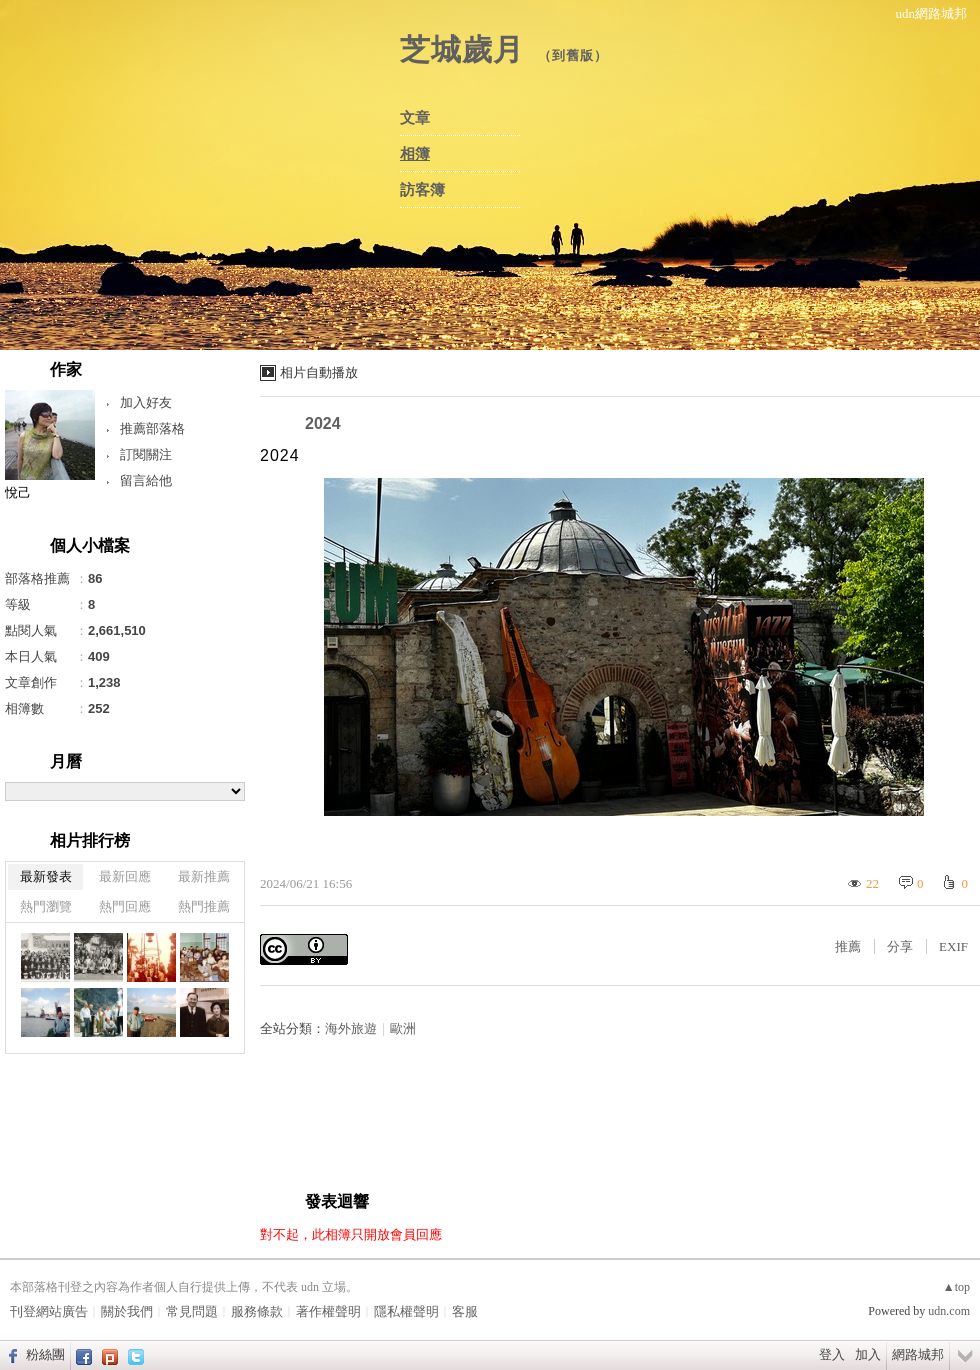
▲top (956, 1287)
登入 (832, 1354)
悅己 (18, 492)
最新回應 (125, 876)
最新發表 (46, 876)
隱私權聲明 (406, 1311)
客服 (465, 1311)
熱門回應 (125, 906)
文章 (415, 118)
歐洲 (403, 1028)
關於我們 (127, 1311)
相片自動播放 (319, 372)
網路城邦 (918, 1354)
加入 (868, 1354)
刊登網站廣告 (49, 1311)
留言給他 (146, 480)
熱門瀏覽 (46, 906)
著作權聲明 (328, 1311)
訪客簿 (422, 190)
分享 (900, 946)
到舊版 (573, 55)
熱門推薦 (204, 906)
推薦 (848, 946)
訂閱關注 (146, 454)
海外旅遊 (351, 1028)
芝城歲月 (462, 49)
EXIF (953, 946)
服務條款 (257, 1311)
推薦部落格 (152, 428)
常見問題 (192, 1311)
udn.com (949, 1311)
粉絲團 (45, 1354)
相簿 (415, 154)
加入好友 (146, 402)
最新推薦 (204, 876)
